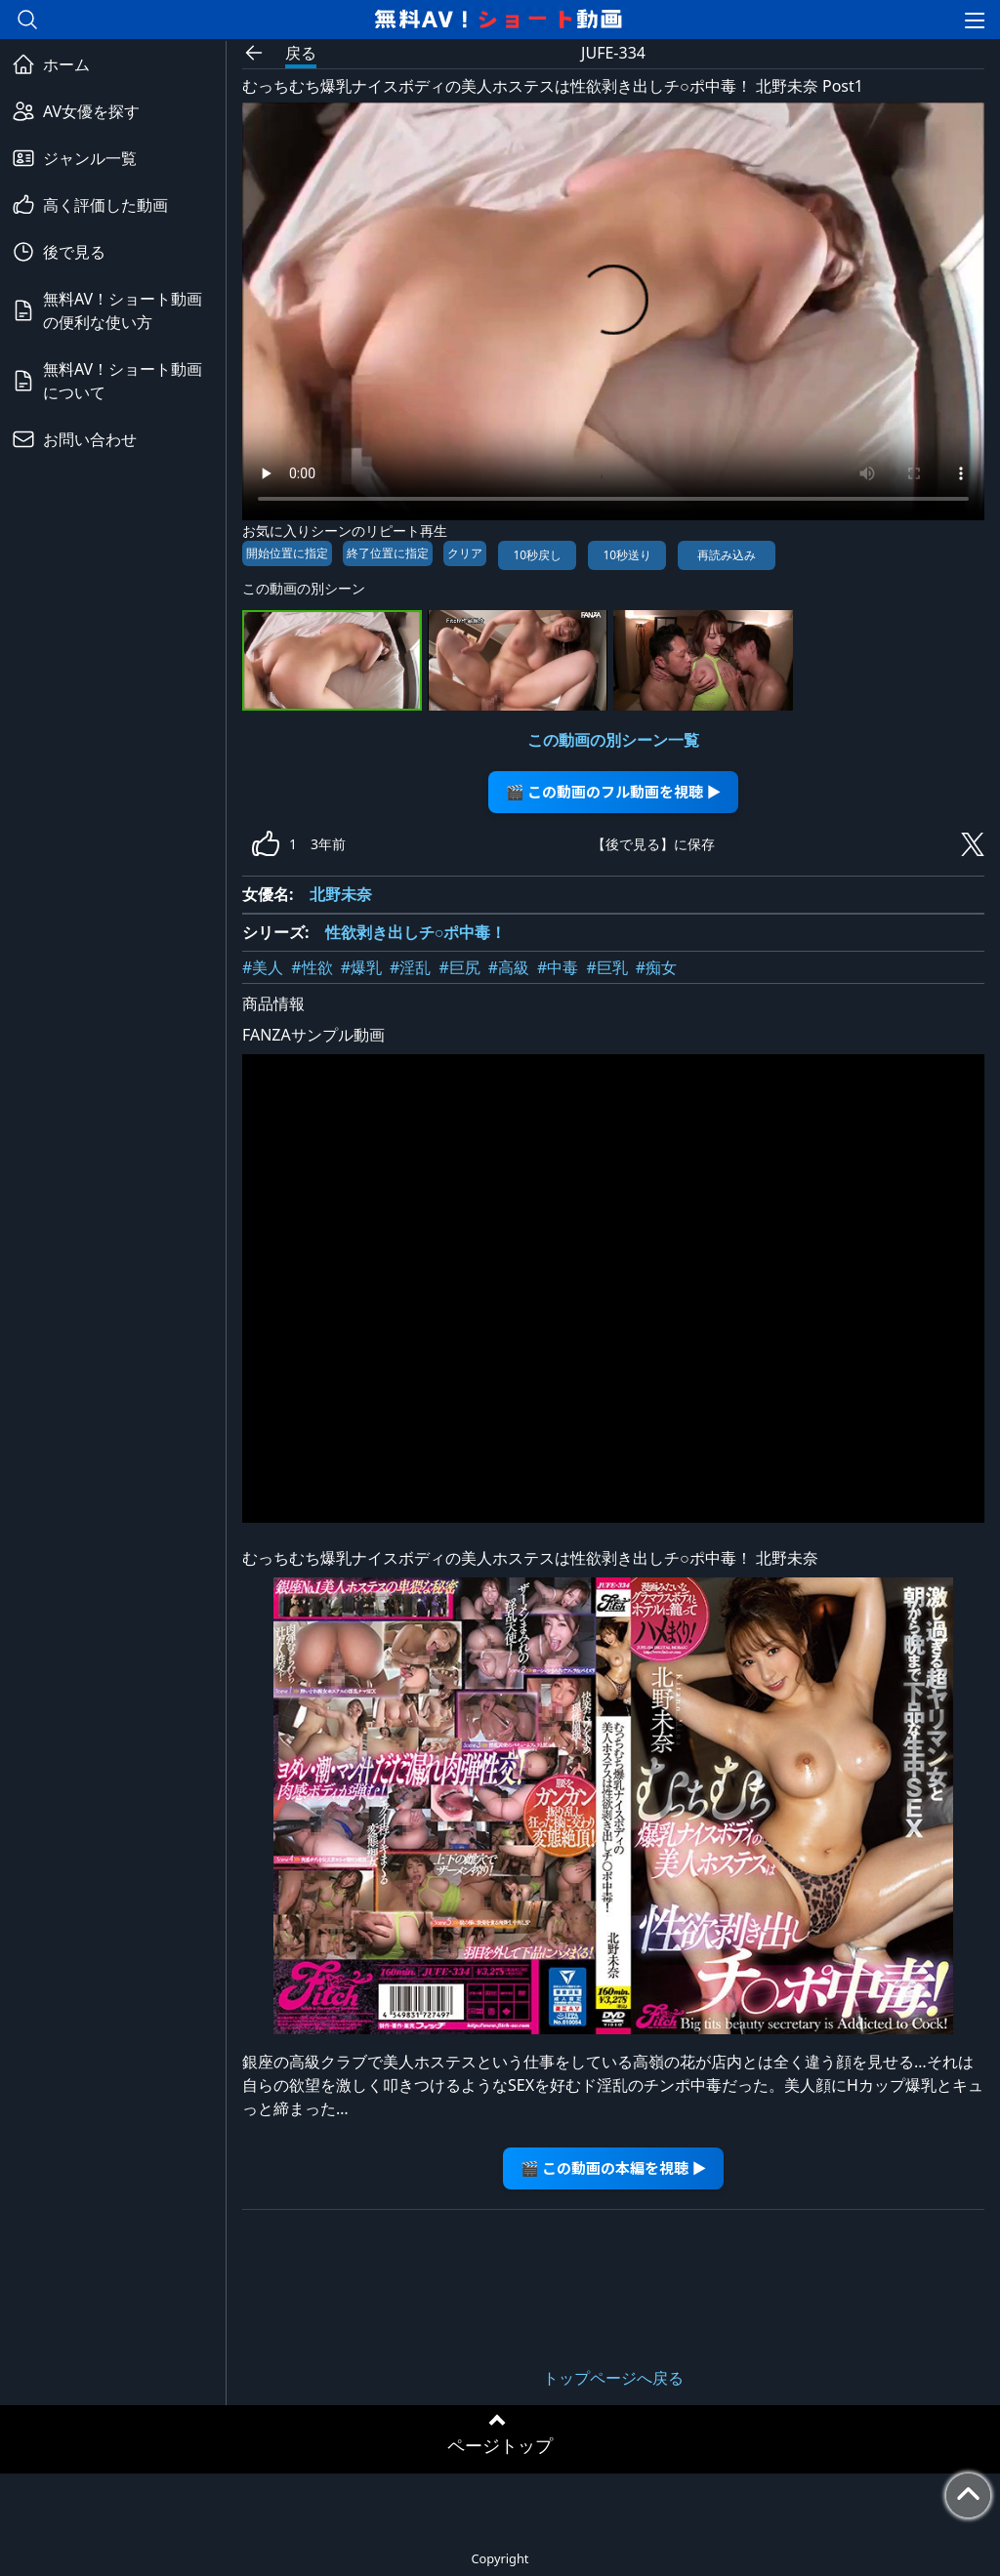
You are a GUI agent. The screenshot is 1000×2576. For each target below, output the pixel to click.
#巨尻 (458, 967)
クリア (464, 553)
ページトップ (500, 2445)
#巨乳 (606, 967)
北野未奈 (341, 894)
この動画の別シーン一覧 (613, 740)
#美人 (262, 967)
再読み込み (726, 555)
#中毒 (557, 967)
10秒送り (627, 555)
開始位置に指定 (287, 553)
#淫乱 (410, 967)
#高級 (508, 967)
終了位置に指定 (388, 553)
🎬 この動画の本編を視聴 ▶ (614, 2167)
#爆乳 (361, 967)
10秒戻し (537, 555)
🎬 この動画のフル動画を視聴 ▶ (614, 791)
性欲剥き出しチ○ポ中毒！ (416, 932)
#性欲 (311, 967)
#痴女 (656, 967)
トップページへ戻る (613, 2378)
